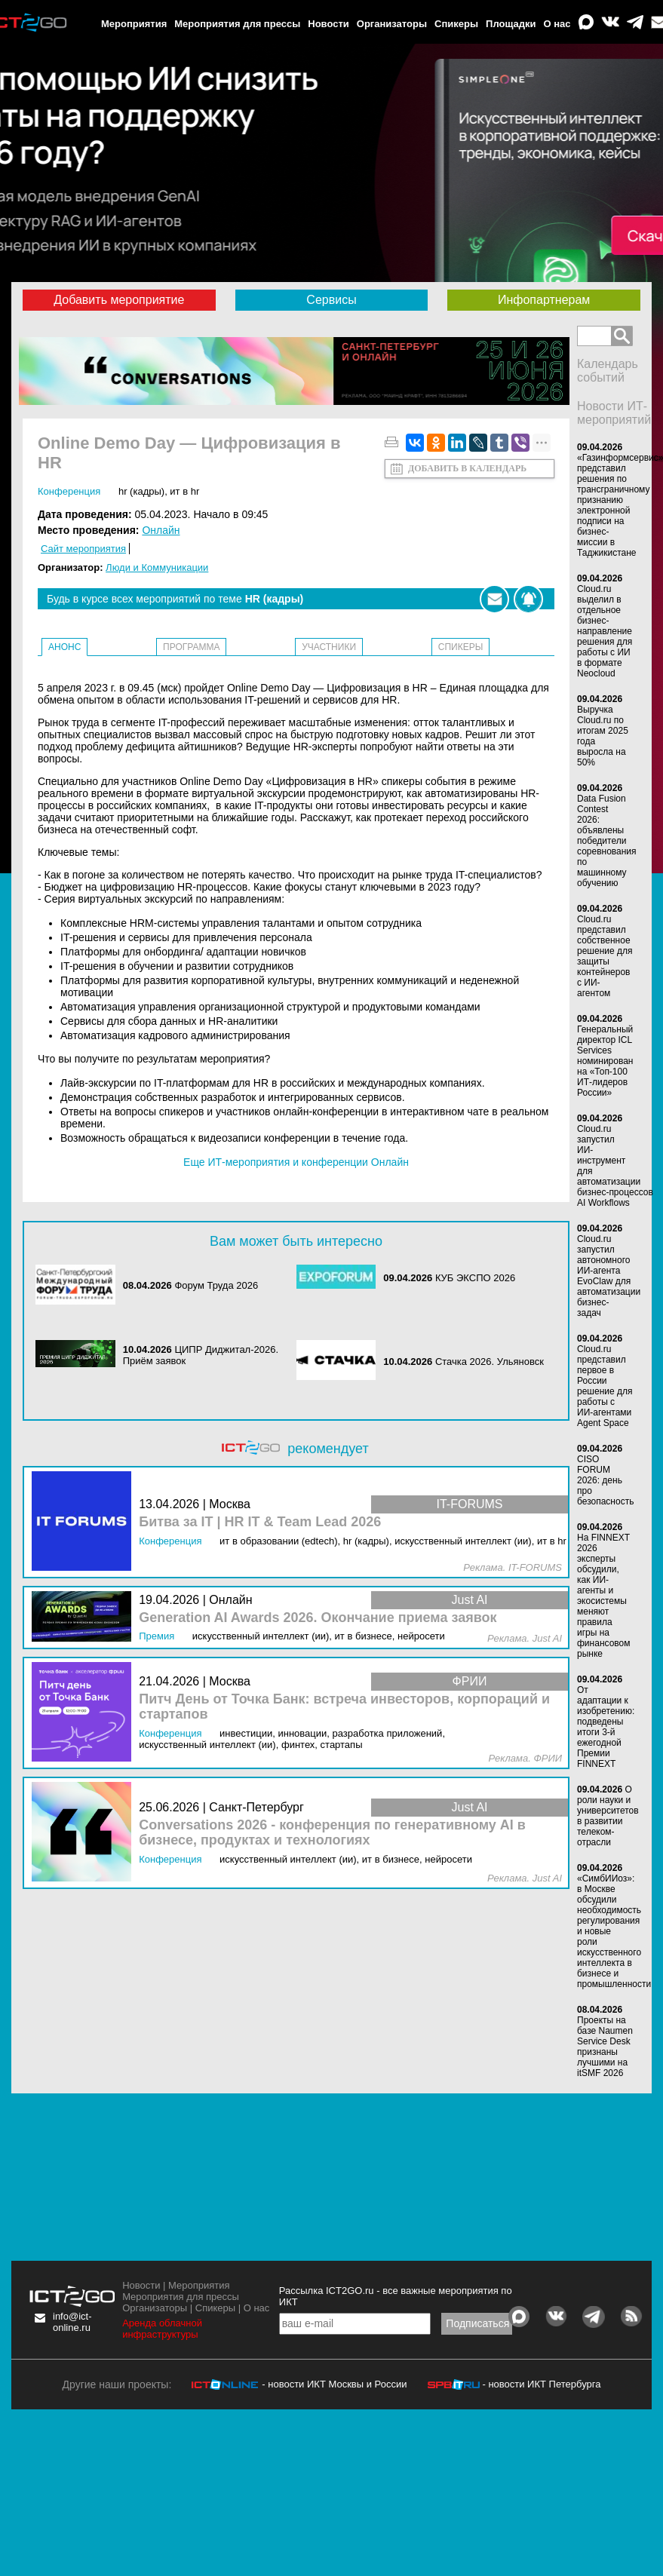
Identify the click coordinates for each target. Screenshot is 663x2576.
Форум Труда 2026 (216, 1285)
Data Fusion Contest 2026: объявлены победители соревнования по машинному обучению (607, 840)
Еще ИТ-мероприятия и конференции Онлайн (296, 1162)
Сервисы (331, 299)
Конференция (69, 491)
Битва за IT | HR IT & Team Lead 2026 (260, 1522)
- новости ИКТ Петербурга (541, 2384)
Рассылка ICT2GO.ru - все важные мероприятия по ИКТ (395, 2296)
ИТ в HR (184, 491)
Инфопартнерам (544, 299)
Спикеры (456, 23)
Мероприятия (134, 23)
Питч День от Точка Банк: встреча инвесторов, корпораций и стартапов (344, 1707)
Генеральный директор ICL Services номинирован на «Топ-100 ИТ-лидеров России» (605, 1061)
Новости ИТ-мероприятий (614, 413)
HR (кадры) (141, 491)
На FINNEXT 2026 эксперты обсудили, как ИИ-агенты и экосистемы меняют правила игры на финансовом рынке (603, 1595)
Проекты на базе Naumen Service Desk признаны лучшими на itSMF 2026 (605, 2046)
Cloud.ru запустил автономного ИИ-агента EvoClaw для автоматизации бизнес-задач (608, 1276)
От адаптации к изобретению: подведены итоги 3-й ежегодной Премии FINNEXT (605, 1727)
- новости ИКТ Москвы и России (334, 2384)
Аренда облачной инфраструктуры (162, 2328)
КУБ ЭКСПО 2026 (475, 1277)
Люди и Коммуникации (157, 567)
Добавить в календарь (467, 468)
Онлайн (161, 530)
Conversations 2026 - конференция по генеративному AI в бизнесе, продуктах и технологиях (332, 1833)
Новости (328, 23)
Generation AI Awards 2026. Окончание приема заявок (317, 1618)
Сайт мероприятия (83, 548)
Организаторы (392, 23)
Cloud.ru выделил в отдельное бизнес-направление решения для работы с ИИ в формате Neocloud (604, 631)
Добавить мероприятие (119, 299)
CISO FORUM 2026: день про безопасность (605, 1480)
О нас (557, 23)
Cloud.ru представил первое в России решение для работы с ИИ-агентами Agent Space (605, 1386)
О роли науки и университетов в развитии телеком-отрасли (608, 1816)
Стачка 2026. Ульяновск (489, 1361)
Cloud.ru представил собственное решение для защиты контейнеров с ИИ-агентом (605, 956)
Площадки (511, 23)
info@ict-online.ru (72, 2322)
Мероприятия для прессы (237, 23)
